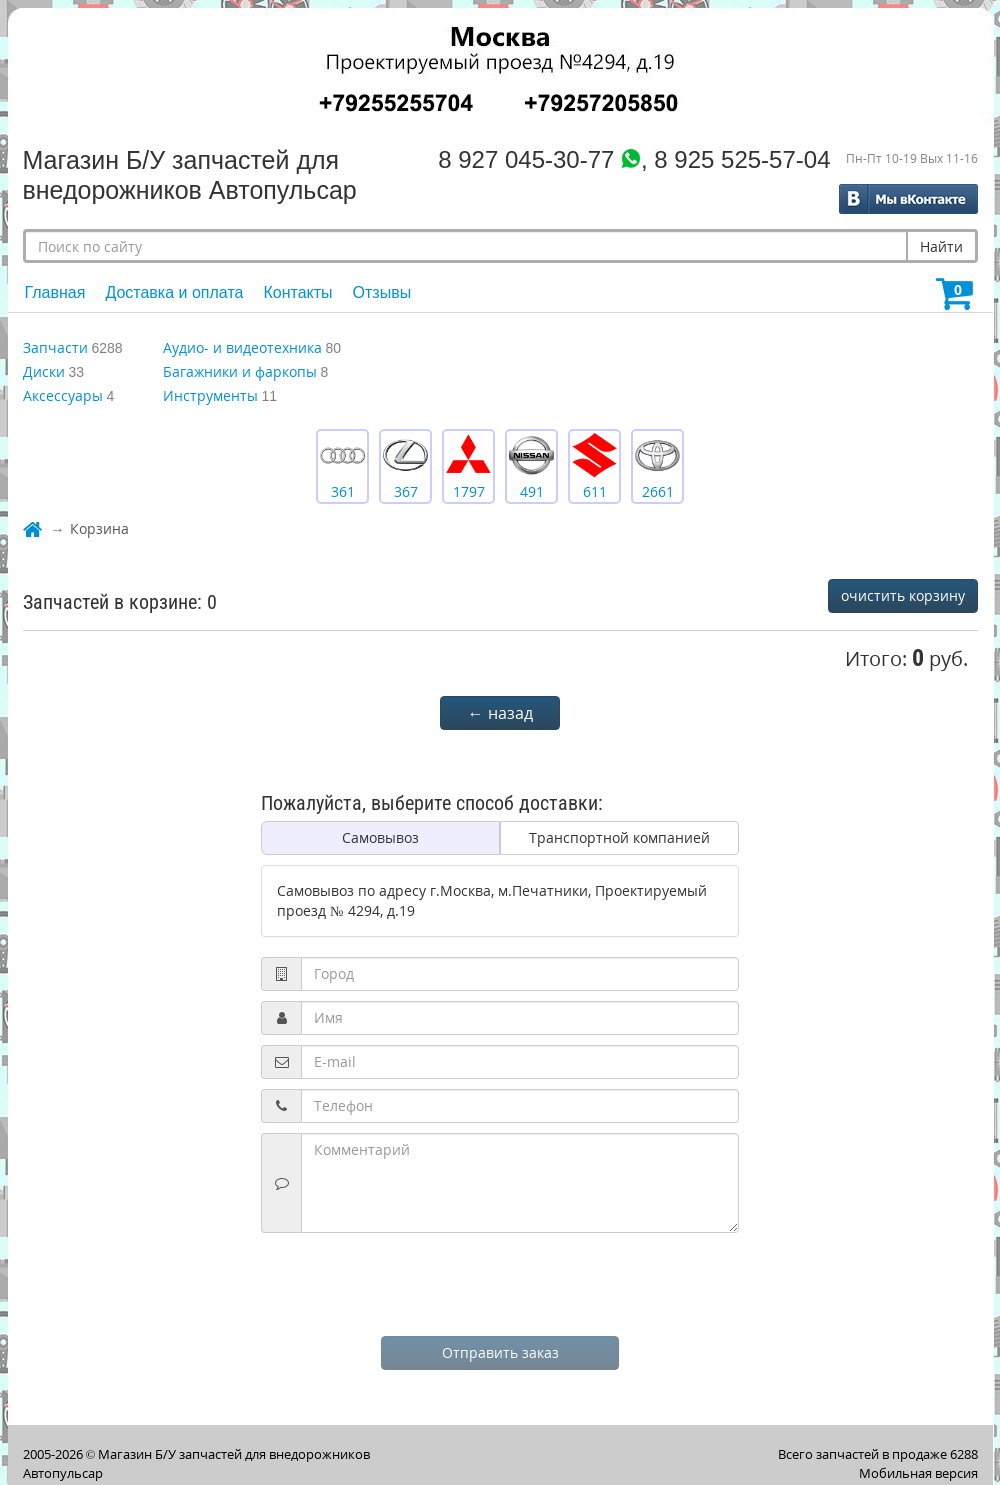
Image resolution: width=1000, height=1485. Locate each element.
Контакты (297, 292)
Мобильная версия (918, 1473)
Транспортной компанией (619, 837)
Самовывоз (380, 837)
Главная (55, 292)
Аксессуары (63, 395)
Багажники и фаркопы (240, 371)
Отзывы (382, 292)
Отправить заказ (500, 1352)
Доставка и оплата (174, 292)
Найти (941, 246)
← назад (500, 713)
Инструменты (210, 395)
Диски (44, 371)
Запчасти (55, 347)
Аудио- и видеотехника (242, 347)
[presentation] (500, 1282)
